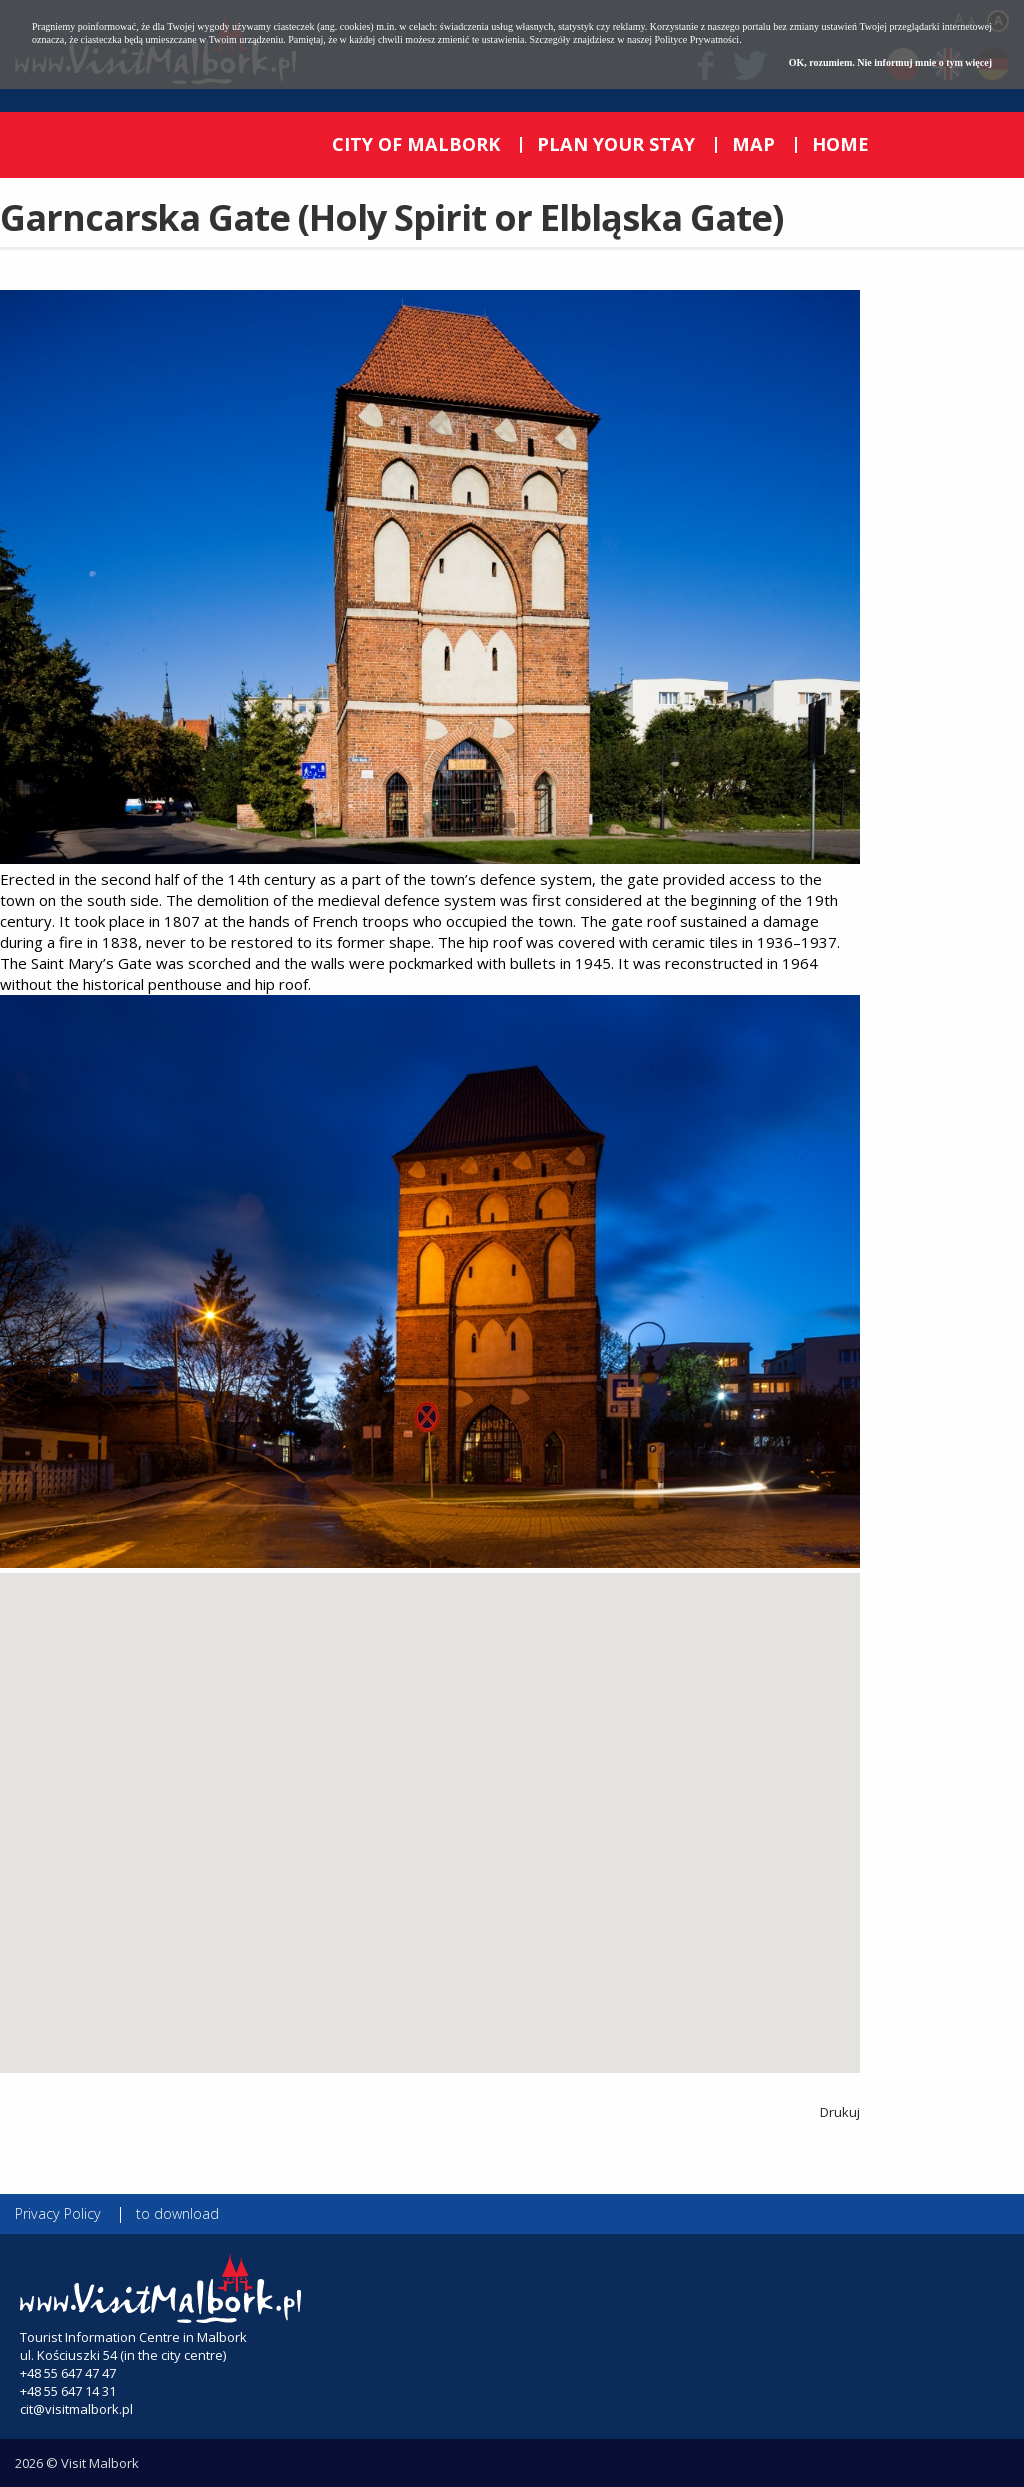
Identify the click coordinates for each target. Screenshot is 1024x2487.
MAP (753, 144)
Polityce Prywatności (696, 39)
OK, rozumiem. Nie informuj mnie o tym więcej (890, 62)
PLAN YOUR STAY (616, 144)
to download (177, 2213)
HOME (840, 144)
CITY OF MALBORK (416, 144)
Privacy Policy (58, 2213)
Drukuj (840, 2112)
